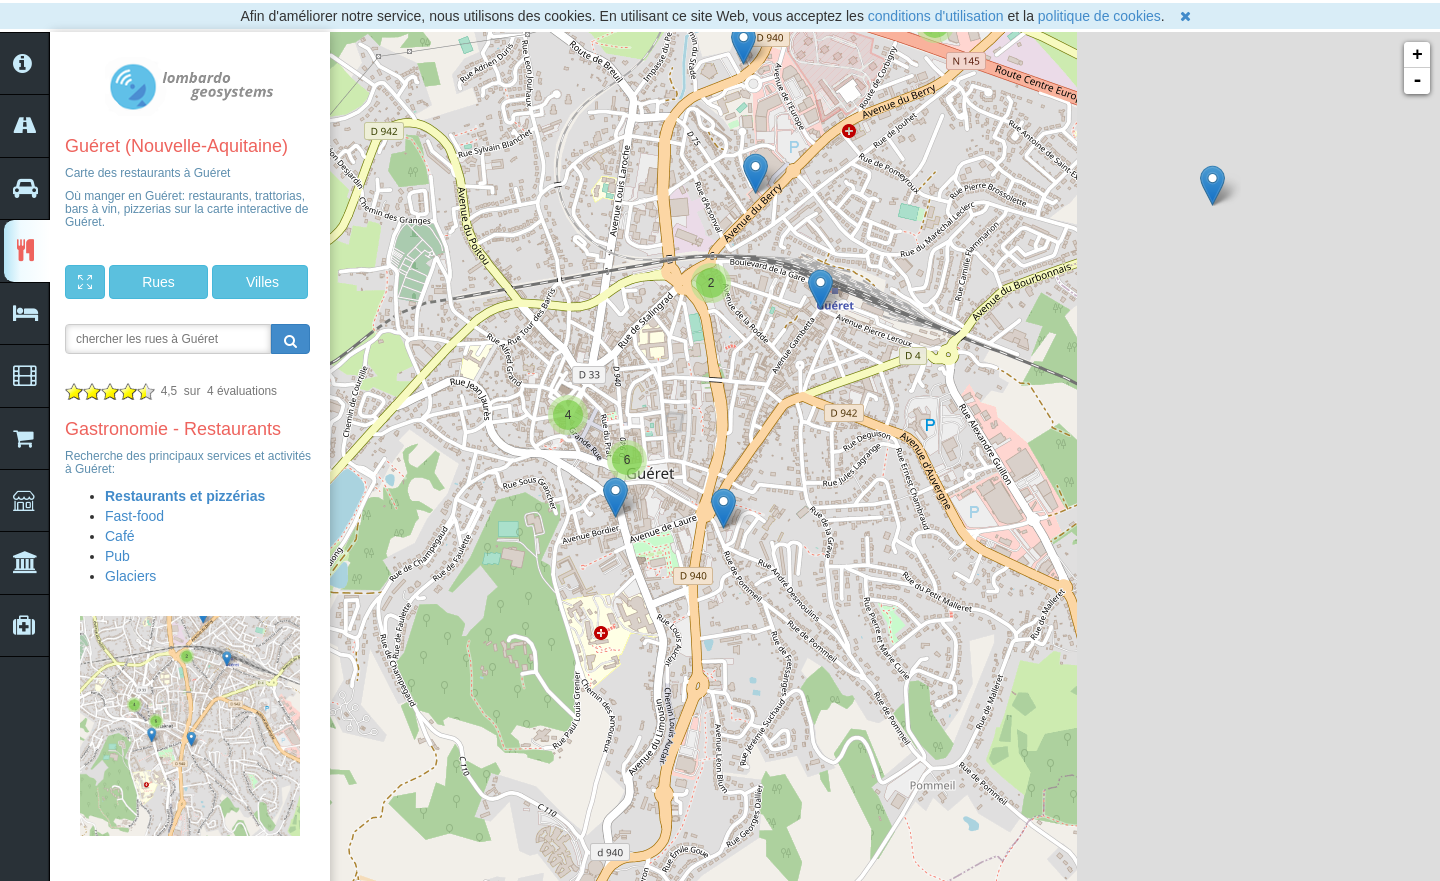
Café (120, 536)
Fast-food (134, 516)
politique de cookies (1099, 16)
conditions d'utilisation (936, 16)
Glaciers (130, 576)
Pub (117, 556)
